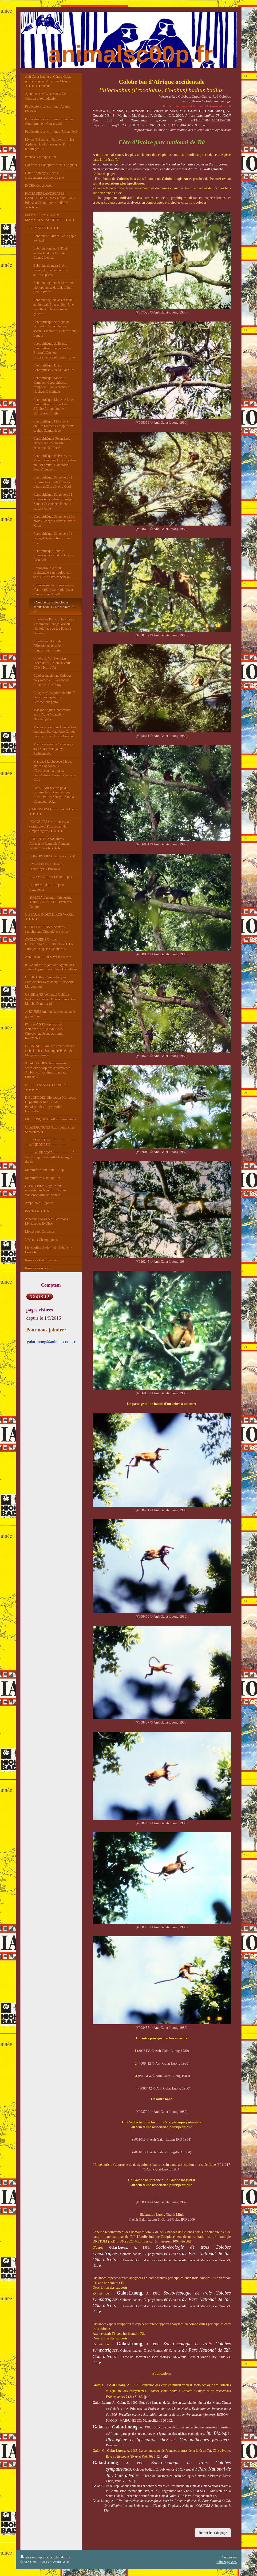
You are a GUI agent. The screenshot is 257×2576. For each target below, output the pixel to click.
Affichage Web (226, 2562)
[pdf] (147, 2397)
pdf (164, 2456)
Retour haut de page (213, 2533)
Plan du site (62, 2557)
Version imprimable (36, 2557)
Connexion (229, 2557)
